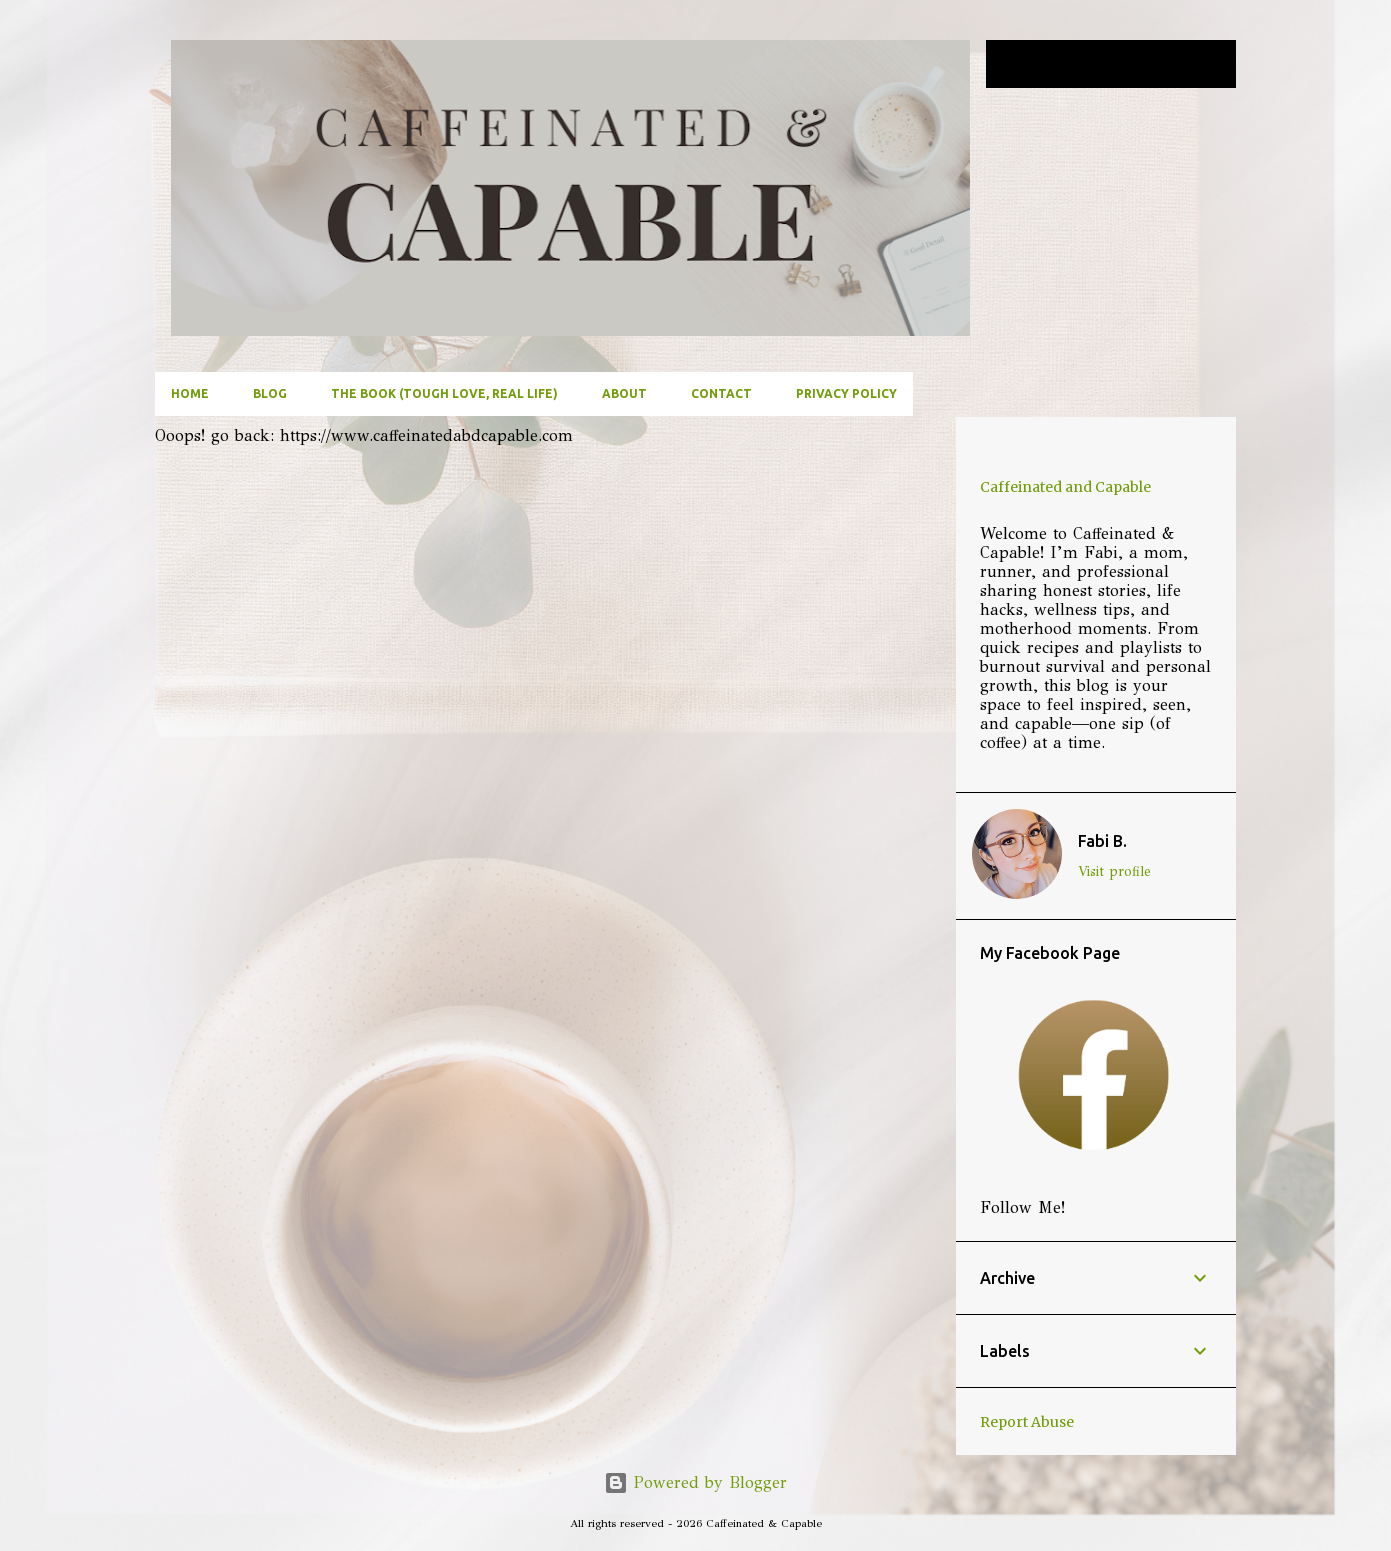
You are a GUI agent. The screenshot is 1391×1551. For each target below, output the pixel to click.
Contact (721, 393)
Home (190, 393)
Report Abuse (1027, 1422)
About (624, 393)
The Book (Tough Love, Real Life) (444, 393)
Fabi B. (1102, 841)
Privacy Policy (846, 393)
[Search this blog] (1131, 64)
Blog (270, 393)
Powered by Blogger (695, 1482)
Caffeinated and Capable (1065, 487)
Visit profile (1114, 871)
